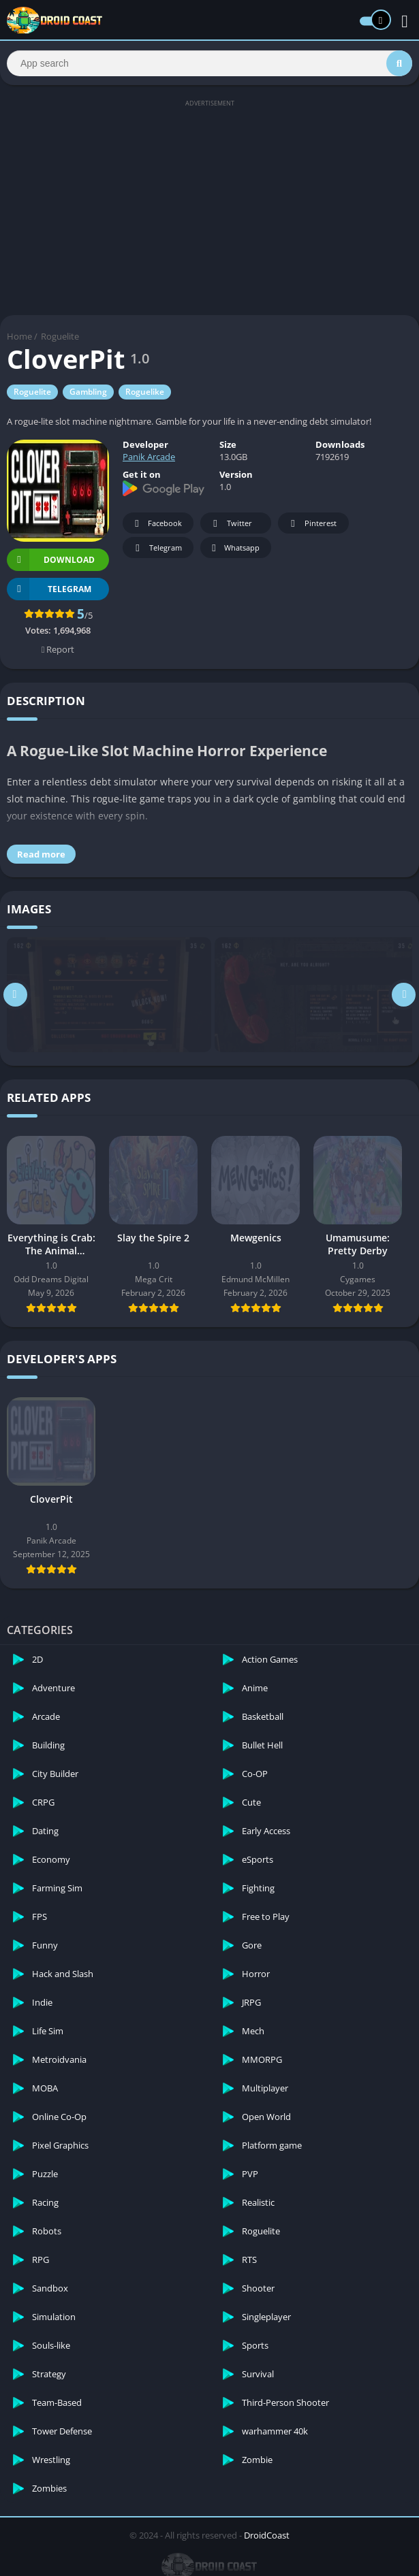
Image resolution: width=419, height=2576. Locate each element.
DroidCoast (267, 2537)
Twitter (230, 526)
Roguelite (60, 338)
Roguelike (144, 394)
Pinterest (311, 526)
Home (19, 338)
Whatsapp (234, 550)
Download (51, 562)
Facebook (156, 526)
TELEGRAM (49, 591)
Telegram (156, 550)
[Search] (209, 64)
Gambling (88, 394)
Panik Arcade (149, 459)
